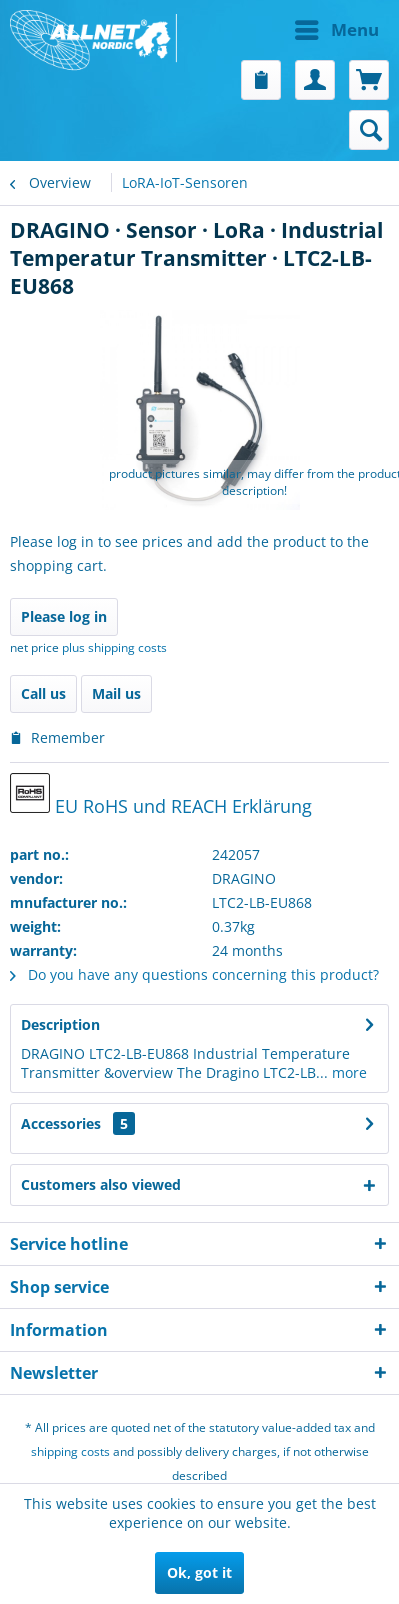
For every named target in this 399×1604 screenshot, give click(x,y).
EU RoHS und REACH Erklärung (161, 795)
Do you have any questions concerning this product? (194, 974)
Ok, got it (199, 1572)
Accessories (78, 1123)
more (347, 1072)
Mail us (116, 693)
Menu (337, 27)
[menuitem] (295, 30)
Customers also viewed (101, 1184)
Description (60, 1024)
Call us (43, 693)
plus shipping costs (114, 647)
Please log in (64, 616)
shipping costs (70, 1451)
